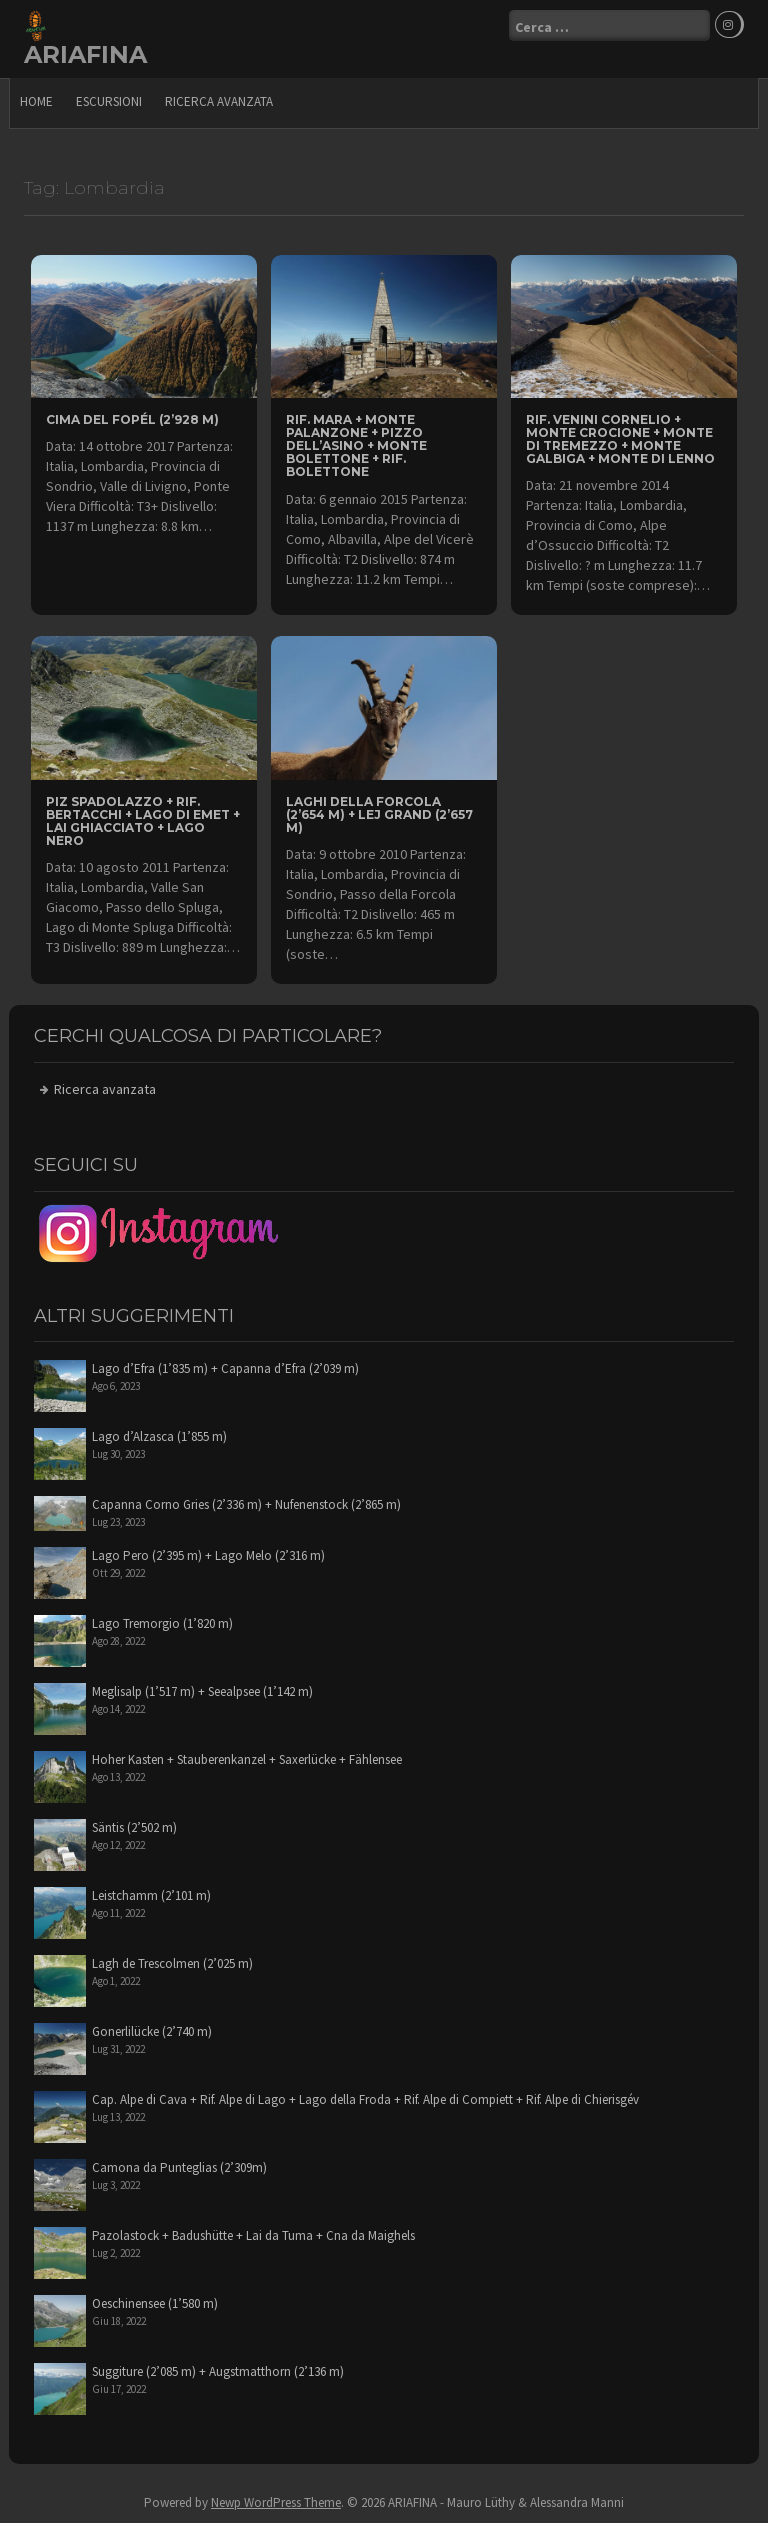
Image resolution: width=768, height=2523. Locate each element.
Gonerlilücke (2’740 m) (152, 2031)
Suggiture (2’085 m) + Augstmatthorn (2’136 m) (218, 2371)
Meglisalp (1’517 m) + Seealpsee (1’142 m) (202, 1691)
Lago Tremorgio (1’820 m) (162, 1623)
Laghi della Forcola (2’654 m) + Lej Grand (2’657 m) (379, 814)
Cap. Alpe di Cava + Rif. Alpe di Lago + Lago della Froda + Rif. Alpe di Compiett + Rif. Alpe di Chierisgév (365, 2099)
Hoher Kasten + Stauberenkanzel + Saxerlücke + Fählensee (247, 1759)
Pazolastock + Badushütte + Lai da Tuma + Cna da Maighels (253, 2235)
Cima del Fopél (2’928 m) (132, 419)
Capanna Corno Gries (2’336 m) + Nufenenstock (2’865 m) (246, 1504)
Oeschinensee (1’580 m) (155, 2303)
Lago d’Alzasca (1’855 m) (159, 1436)
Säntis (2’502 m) (134, 1827)
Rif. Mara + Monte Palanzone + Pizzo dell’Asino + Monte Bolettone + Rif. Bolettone (356, 446)
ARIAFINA (85, 54)
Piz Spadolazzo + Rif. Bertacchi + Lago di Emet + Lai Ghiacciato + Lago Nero (143, 821)
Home (36, 101)
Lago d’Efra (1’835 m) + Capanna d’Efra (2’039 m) (225, 1368)
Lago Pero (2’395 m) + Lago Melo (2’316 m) (208, 1555)
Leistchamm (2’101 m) (151, 1895)
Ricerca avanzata (219, 101)
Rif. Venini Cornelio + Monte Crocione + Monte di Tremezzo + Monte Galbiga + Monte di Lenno (620, 439)
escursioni (109, 101)
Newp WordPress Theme (276, 2502)
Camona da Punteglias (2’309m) (179, 2167)
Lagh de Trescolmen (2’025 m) (172, 1963)
